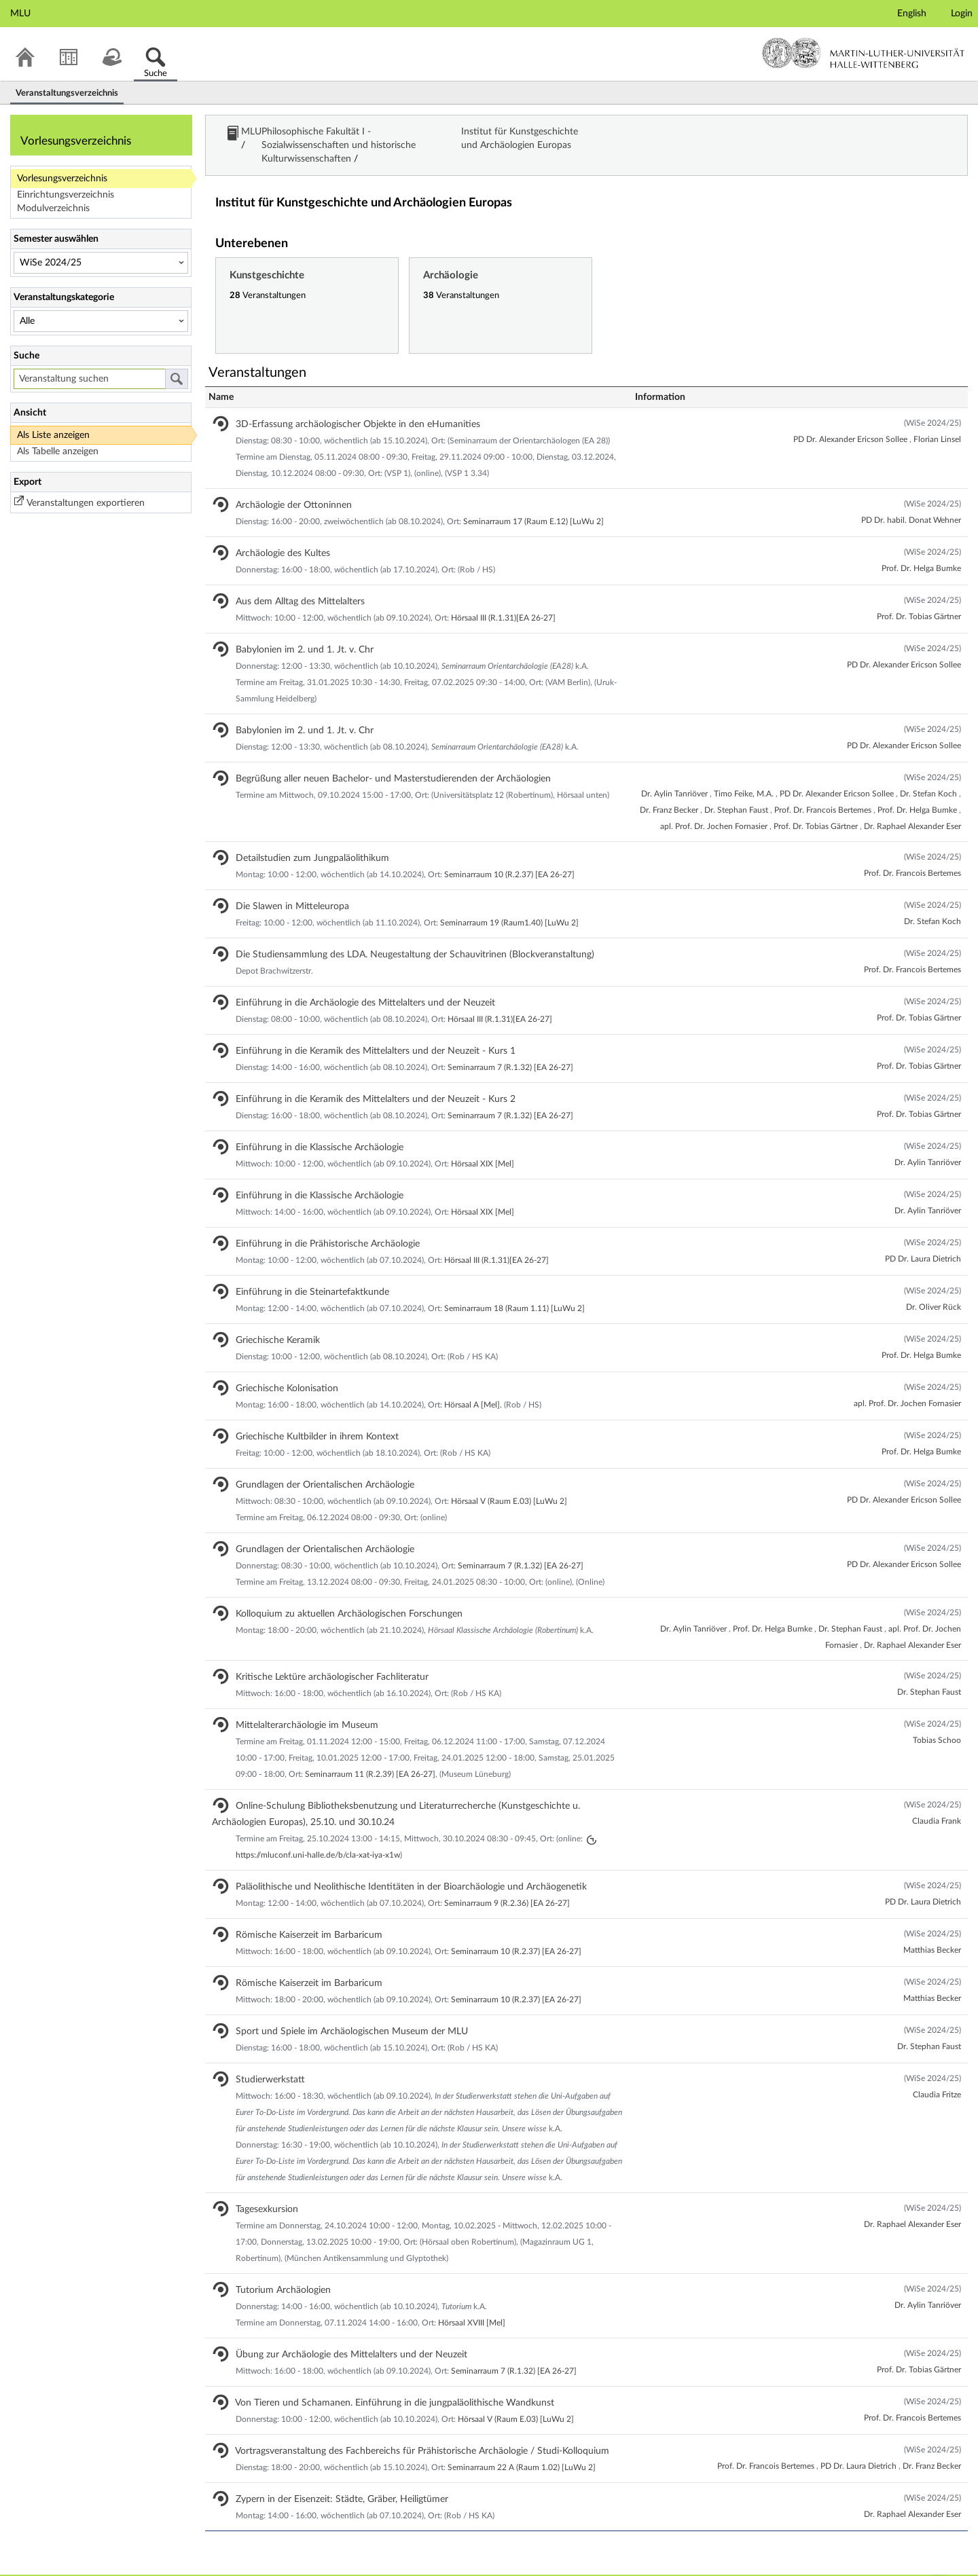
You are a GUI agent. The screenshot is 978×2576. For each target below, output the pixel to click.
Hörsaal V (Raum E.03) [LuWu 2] (509, 1481)
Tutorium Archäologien (271, 2270)
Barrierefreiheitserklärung (279, 2565)
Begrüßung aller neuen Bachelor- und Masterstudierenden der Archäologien (381, 758)
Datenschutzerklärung (170, 2565)
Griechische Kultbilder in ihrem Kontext (305, 1416)
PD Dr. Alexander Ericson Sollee (851, 419)
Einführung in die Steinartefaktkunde (300, 1271)
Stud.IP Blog (87, 2565)
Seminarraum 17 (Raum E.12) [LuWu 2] (533, 501)
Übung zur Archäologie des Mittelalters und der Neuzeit (339, 2334)
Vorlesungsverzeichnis (62, 178)
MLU (253, 135)
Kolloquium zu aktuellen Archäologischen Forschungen (337, 1593)
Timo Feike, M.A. (745, 773)
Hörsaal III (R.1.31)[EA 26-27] (503, 597)
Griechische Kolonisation (275, 1368)
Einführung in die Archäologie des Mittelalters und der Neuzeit (353, 982)
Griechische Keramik (266, 1320)
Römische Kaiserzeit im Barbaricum (297, 1914)
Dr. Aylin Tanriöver (675, 773)
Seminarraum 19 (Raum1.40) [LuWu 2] (509, 902)
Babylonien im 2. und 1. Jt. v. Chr (293, 629)
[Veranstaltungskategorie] (101, 321)
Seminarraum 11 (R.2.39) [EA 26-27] (370, 1754)
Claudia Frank (936, 1801)
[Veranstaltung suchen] (89, 379)
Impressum (28, 2565)
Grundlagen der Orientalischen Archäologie (313, 1464)
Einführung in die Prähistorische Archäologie (316, 1223)
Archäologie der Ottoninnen (282, 485)
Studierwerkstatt (258, 2059)
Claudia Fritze (937, 2074)
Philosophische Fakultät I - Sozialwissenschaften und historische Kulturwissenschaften (452, 135)
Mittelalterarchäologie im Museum (295, 1705)
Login (962, 13)
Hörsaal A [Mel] (472, 1384)
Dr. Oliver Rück (933, 1287)
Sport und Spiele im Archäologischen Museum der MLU (340, 2011)
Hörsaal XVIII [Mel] (471, 2302)
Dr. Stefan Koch (929, 773)
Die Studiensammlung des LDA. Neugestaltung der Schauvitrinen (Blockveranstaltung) (403, 934)
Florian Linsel (937, 419)
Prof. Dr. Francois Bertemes (823, 790)
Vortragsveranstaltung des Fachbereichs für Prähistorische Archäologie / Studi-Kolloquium (410, 2430)
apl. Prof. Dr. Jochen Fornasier (714, 806)
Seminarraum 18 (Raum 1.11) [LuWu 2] (514, 1288)
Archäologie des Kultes (271, 533)
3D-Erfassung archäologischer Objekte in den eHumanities (346, 404)
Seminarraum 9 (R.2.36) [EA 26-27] (507, 1883)
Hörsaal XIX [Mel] (482, 1143)
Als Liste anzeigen (53, 435)
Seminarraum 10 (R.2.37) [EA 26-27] (509, 854)
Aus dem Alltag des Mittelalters (288, 581)
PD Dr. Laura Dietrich (923, 1238)
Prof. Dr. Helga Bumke (921, 548)
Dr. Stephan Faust (737, 790)
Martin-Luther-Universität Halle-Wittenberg (863, 53)
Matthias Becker (932, 1930)
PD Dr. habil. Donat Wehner (911, 500)
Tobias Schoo (937, 1720)
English (911, 13)
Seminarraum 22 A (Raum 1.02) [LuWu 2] (522, 2447)
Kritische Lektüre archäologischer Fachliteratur (320, 1656)
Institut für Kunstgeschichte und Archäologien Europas (754, 135)
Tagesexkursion (255, 2189)
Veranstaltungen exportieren (85, 503)
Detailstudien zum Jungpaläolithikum (300, 838)
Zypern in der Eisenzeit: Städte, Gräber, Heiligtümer (330, 2479)
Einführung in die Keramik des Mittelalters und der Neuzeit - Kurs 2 (363, 1079)
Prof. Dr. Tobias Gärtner (919, 596)
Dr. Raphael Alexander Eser (912, 806)
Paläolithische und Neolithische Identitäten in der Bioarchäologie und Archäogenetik (399, 1866)
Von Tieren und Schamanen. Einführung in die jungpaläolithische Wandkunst (383, 2382)
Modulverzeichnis (53, 208)
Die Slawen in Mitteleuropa (280, 886)
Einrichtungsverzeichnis (65, 195)
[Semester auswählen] (101, 263)
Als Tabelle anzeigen (57, 451)
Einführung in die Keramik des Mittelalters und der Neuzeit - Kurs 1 (363, 1030)
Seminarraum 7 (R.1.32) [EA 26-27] (510, 1047)
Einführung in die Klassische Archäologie (307, 1127)
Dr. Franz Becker (670, 790)
